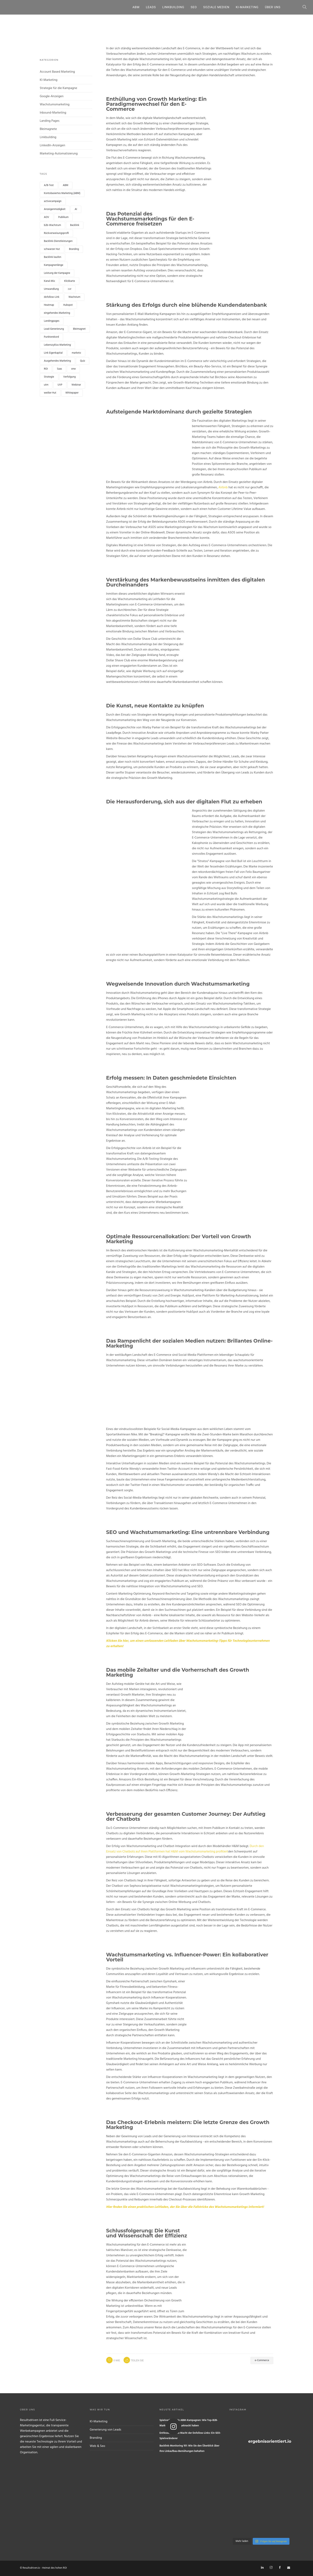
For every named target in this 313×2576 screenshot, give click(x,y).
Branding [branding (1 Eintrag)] (74, 249)
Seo (194, 7)
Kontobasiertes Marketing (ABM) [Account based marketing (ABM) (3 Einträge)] (62, 193)
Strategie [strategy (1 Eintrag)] (49, 377)
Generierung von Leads (105, 2429)
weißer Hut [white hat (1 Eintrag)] (50, 393)
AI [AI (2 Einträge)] (76, 209)
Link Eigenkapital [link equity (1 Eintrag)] (53, 353)
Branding (96, 2438)
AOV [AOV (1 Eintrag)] (46, 217)
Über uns (272, 7)
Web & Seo (97, 2446)
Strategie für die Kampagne (58, 88)
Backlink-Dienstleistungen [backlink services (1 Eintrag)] (58, 241)
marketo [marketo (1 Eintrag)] (76, 353)
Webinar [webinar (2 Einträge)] (76, 385)
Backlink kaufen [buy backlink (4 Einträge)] (52, 257)
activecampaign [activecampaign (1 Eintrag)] (52, 201)
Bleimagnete (48, 129)
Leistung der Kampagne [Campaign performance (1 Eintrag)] (57, 273)
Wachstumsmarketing (54, 104)
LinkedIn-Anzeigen (52, 145)
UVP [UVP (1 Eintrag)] (59, 385)
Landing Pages (49, 121)
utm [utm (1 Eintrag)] (46, 385)
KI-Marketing (247, 7)
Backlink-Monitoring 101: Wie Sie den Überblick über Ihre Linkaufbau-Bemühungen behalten (189, 2448)
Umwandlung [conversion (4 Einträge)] (51, 289)
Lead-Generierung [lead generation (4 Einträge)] (54, 329)
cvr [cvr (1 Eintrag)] (69, 289)
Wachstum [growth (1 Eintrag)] (74, 297)
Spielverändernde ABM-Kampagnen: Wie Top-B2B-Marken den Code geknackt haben (188, 2423)
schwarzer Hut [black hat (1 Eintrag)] (52, 249)
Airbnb (223, 487)
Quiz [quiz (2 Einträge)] (82, 361)
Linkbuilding (173, 7)
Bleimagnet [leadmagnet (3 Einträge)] (79, 329)
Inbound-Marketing (53, 112)
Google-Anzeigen (51, 96)
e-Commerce (262, 2360)
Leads (151, 7)
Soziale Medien (216, 7)
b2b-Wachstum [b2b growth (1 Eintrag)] (52, 225)
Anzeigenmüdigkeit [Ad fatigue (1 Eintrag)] (54, 209)
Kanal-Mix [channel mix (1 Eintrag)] (49, 281)
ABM (136, 7)
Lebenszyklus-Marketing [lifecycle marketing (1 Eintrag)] (57, 345)
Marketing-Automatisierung (59, 153)
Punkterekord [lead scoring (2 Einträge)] (51, 337)
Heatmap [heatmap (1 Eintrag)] (49, 305)
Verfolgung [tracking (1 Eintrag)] (69, 377)
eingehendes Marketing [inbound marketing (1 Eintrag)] (57, 313)
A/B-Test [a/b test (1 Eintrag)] (49, 185)
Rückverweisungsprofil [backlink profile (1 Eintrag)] (56, 233)
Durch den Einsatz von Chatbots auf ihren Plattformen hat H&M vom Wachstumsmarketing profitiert (185, 1849)
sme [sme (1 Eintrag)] (73, 369)
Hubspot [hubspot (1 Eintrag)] (68, 305)
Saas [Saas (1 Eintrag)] (59, 369)
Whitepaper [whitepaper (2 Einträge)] (72, 393)
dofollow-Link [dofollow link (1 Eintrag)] (51, 297)
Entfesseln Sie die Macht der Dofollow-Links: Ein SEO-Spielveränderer (190, 2436)
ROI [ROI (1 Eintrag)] (46, 369)
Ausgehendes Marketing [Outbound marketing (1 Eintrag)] (57, 361)
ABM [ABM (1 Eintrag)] (65, 185)
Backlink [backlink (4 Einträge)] (74, 225)
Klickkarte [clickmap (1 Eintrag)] (69, 281)
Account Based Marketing (57, 71)
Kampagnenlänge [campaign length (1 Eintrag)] (53, 265)
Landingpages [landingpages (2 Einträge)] (51, 321)
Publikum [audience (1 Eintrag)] (63, 217)
